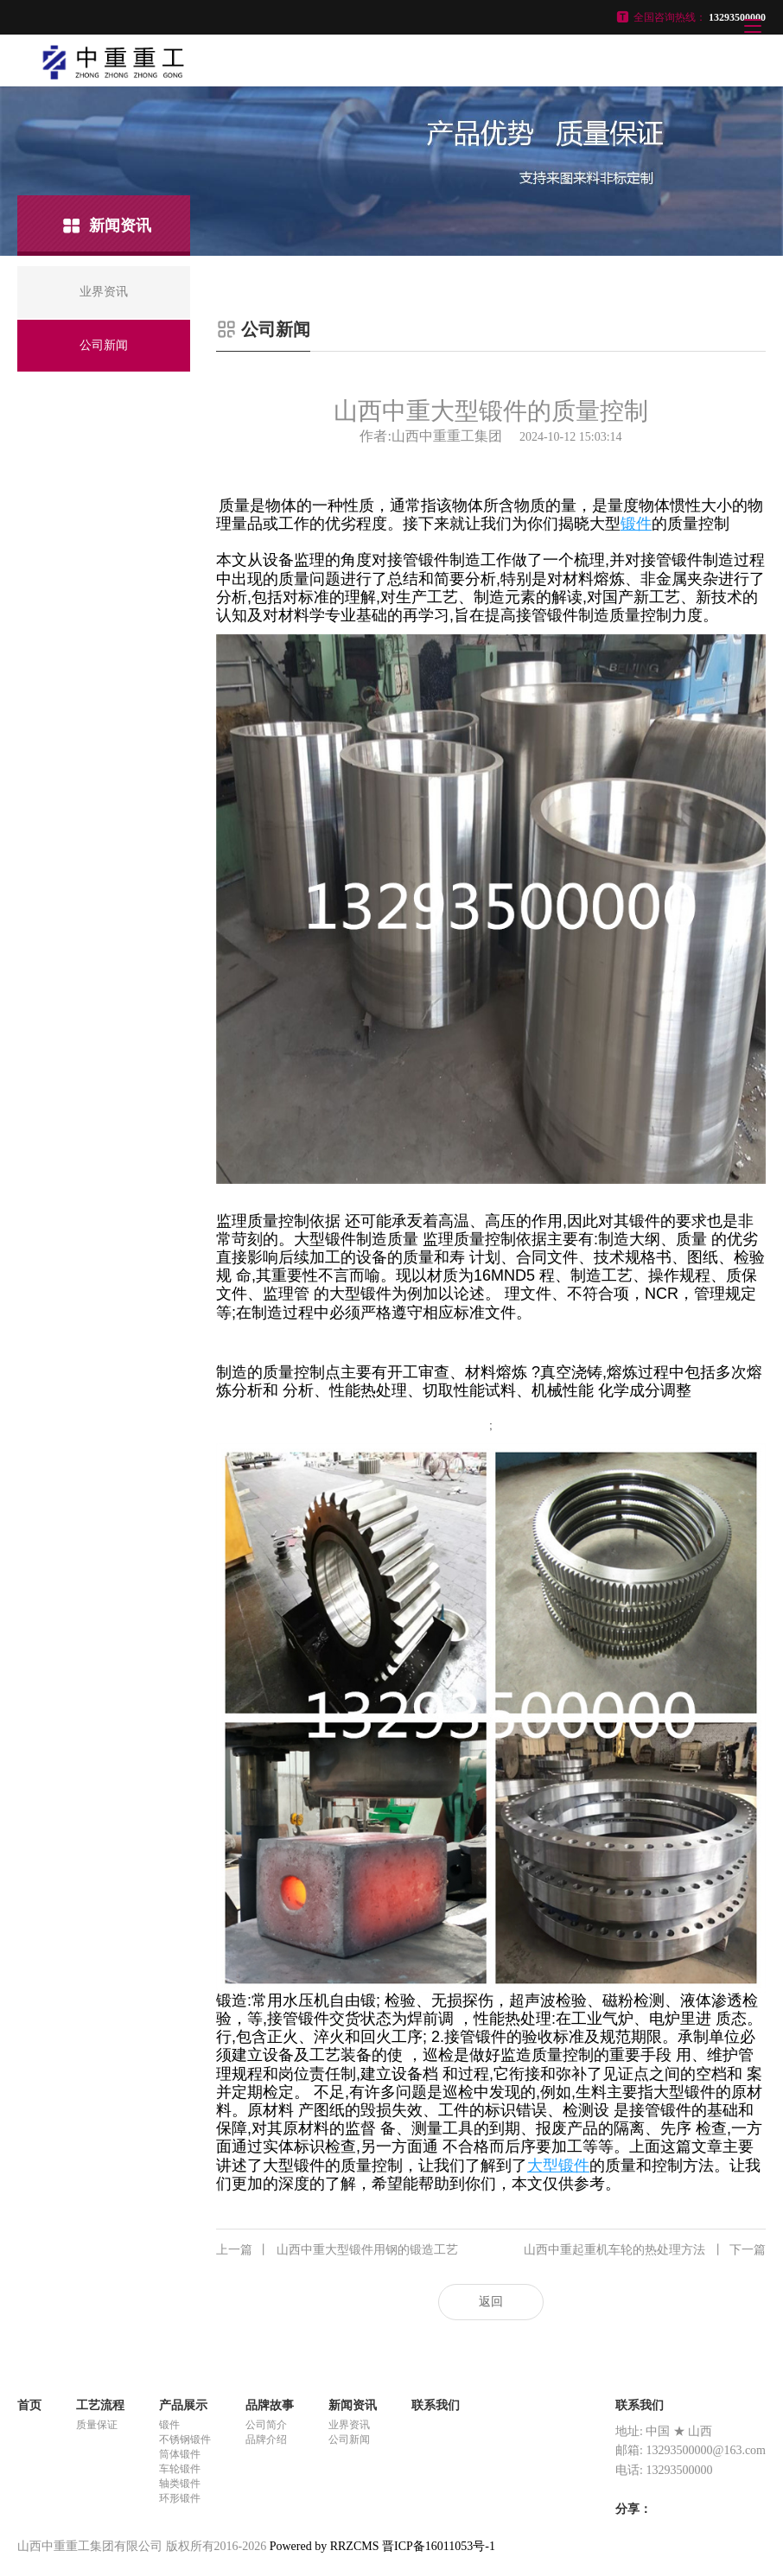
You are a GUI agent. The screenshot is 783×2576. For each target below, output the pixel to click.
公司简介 (266, 2425)
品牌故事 (269, 2405)
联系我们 (435, 2405)
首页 (29, 2405)
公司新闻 (349, 2439)
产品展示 (183, 2405)
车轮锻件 (180, 2469)
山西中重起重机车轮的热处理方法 (645, 2250)
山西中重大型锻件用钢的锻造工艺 (337, 2250)
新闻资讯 (352, 2405)
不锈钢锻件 (185, 2439)
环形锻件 (180, 2498)
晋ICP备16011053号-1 (438, 2546)
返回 (491, 2301)
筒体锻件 (180, 2454)
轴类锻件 (180, 2483)
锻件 (169, 2425)
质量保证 (97, 2425)
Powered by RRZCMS (322, 2546)
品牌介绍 (266, 2439)
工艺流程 (100, 2405)
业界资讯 (349, 2425)
